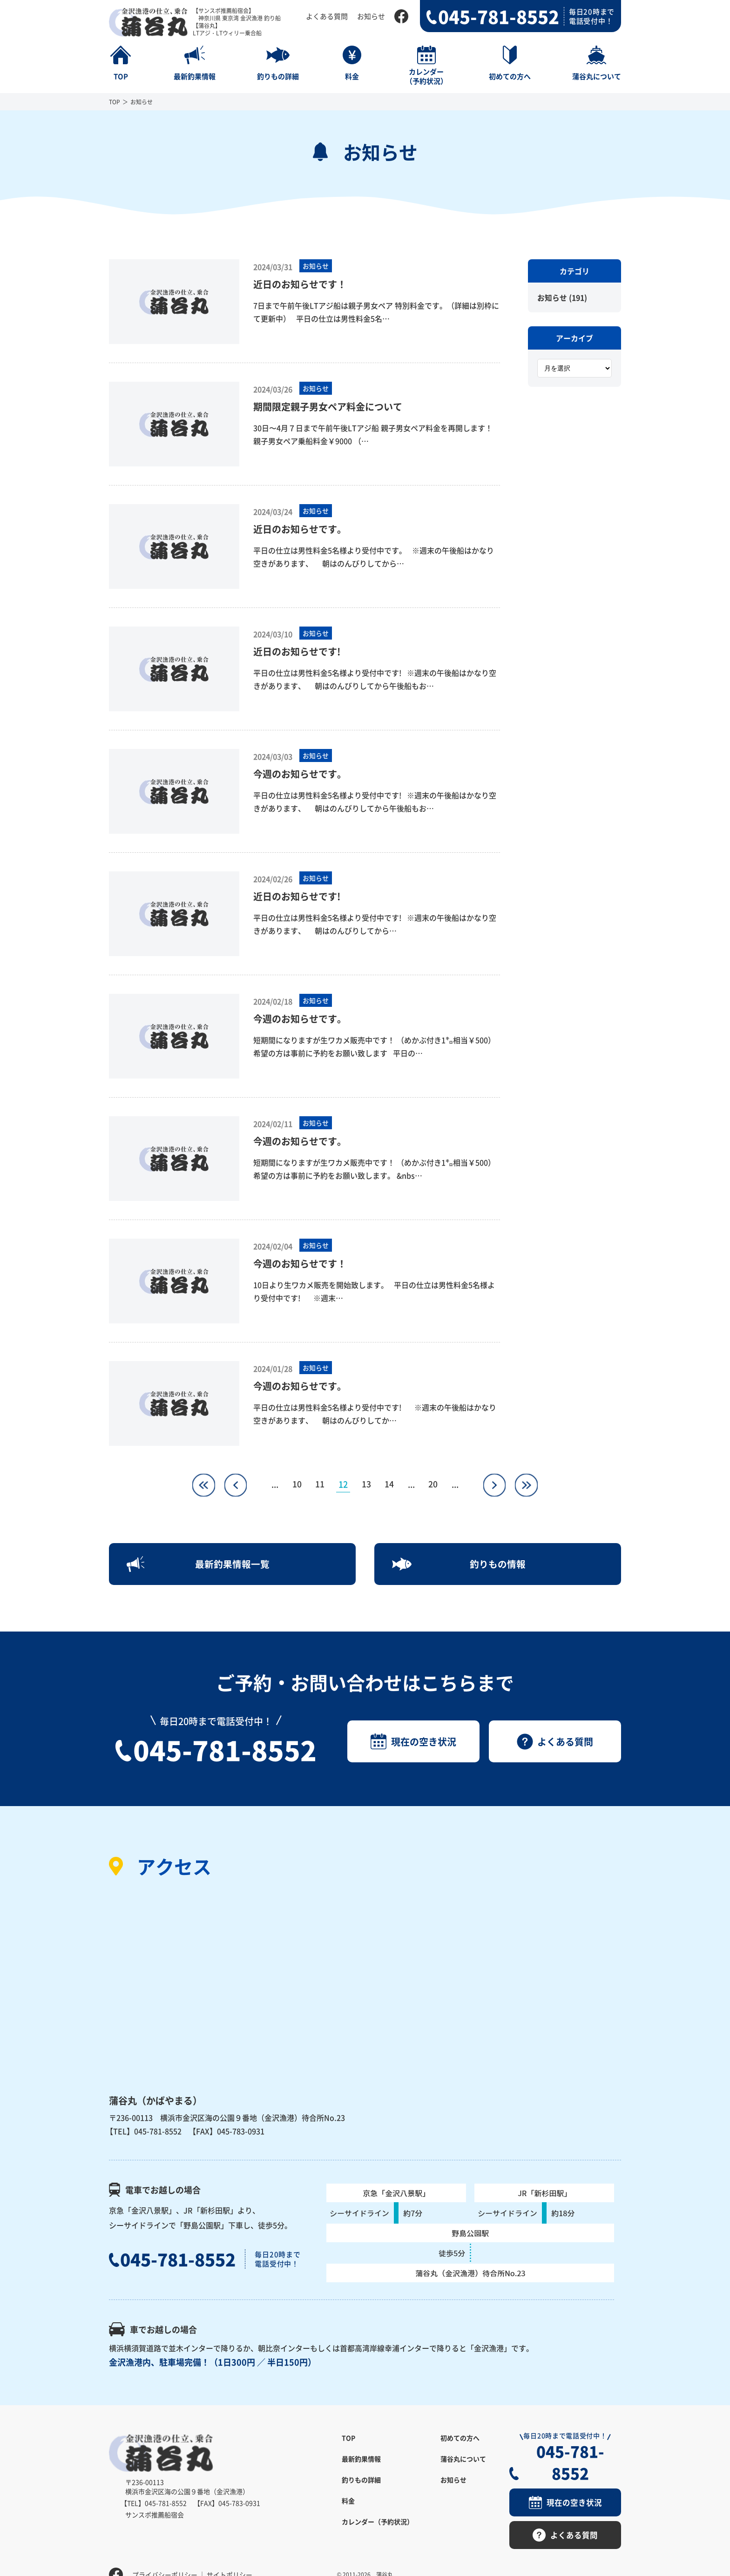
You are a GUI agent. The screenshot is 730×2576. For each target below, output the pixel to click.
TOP (114, 102)
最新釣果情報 (361, 2461)
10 (296, 1484)
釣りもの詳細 (361, 2482)
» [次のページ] (496, 1480)
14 (389, 1484)
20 (434, 1484)
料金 (348, 2503)
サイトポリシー (229, 2555)
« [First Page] (200, 1480)
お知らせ (371, 16)
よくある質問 (327, 16)
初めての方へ (460, 2440)
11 (319, 1484)
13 (366, 1484)
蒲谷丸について (463, 2461)
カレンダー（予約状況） (377, 2524)
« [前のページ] (233, 1480)
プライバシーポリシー (164, 2555)
